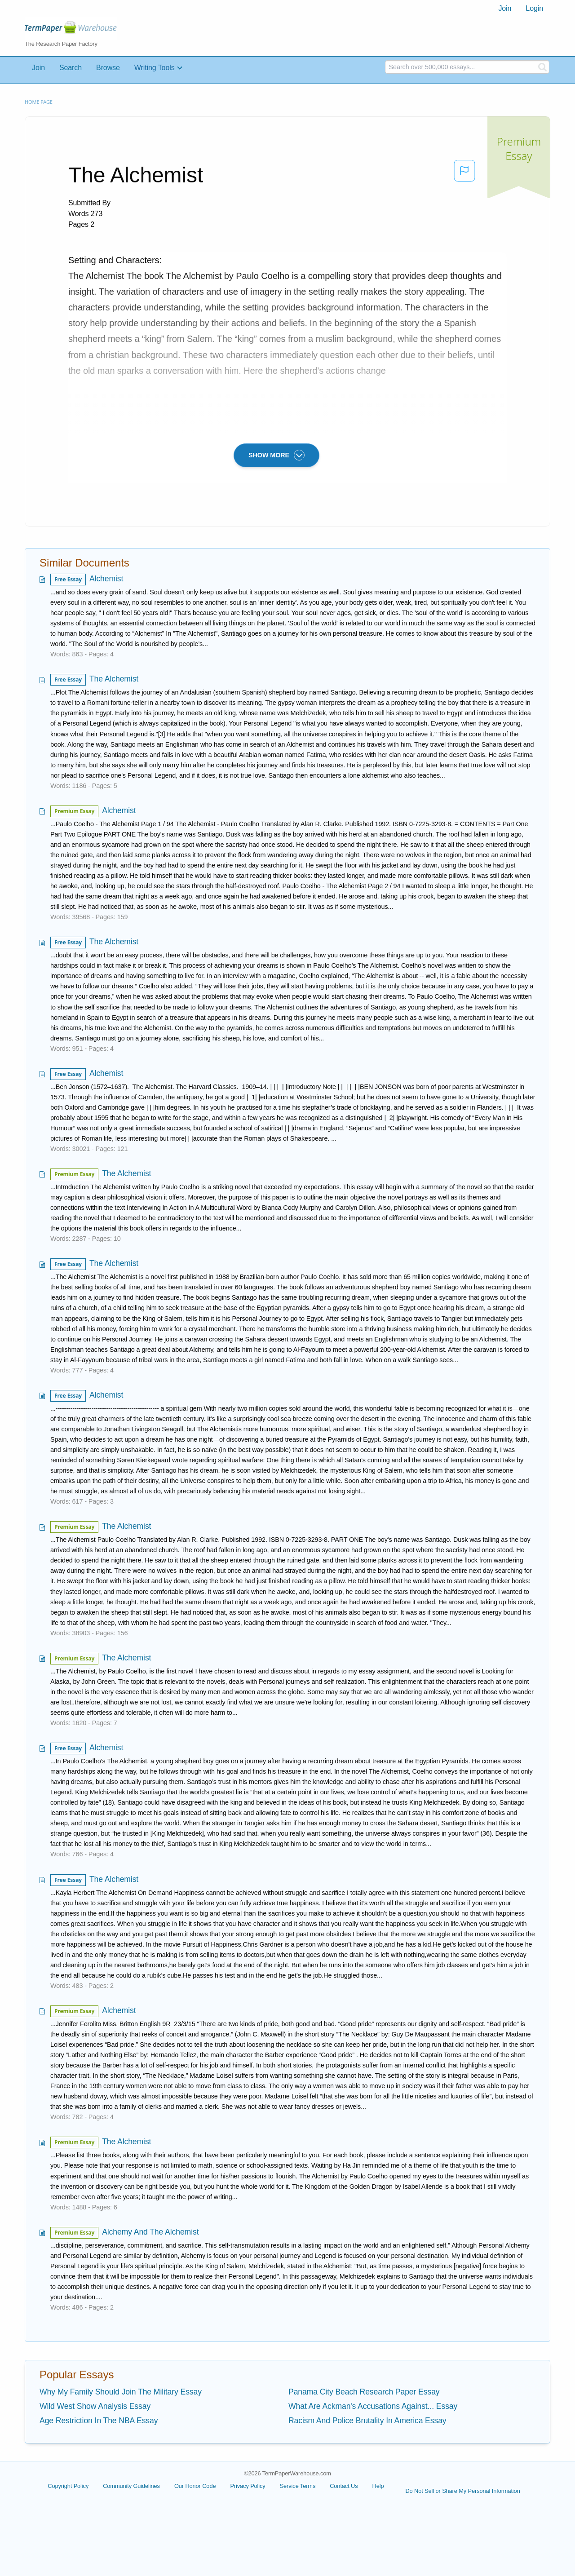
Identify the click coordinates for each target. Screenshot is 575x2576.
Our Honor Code (195, 2486)
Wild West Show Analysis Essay (95, 2406)
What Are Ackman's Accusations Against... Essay (372, 2406)
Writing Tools (154, 67)
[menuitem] (504, 8)
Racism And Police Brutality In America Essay (367, 2420)
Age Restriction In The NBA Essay (99, 2420)
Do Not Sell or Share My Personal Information (462, 2490)
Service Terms (298, 2486)
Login (534, 8)
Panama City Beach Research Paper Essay (364, 2391)
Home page (39, 101)
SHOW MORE (276, 455)
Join (504, 8)
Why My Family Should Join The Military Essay (121, 2391)
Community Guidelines (131, 2486)
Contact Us (344, 2486)
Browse (108, 67)
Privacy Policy (247, 2486)
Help (378, 2486)
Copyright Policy (68, 2486)
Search (70, 67)
